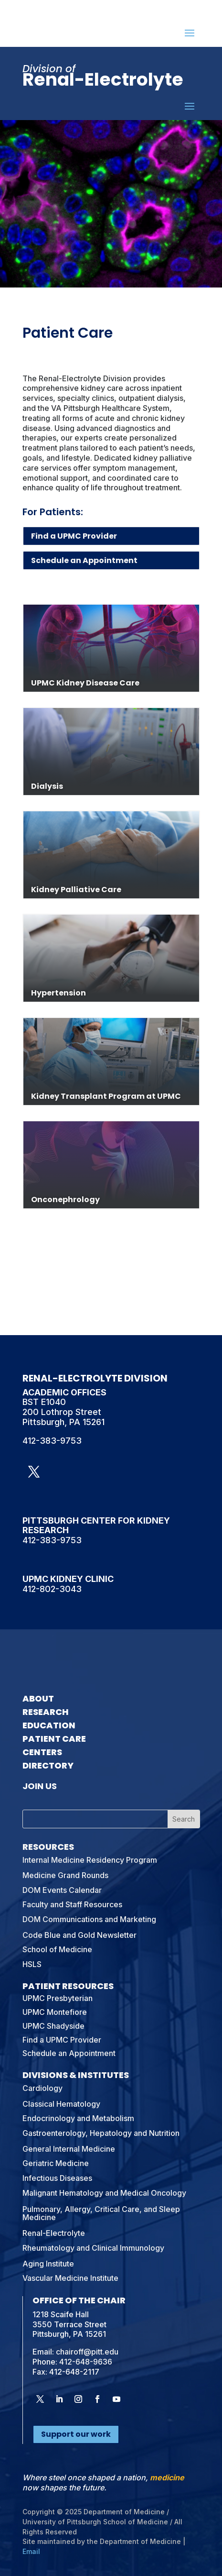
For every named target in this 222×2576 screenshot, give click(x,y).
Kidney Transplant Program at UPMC (106, 1096)
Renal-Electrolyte (53, 2233)
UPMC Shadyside (53, 2026)
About (38, 1698)
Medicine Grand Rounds (65, 1875)
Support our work (76, 2434)
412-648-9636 (85, 2361)
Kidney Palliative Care (76, 889)
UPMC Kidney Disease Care (85, 682)
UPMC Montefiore (54, 2012)
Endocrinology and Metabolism (78, 2118)
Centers (42, 1752)
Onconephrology (65, 1199)
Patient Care (54, 1739)
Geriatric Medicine (55, 2163)
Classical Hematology (61, 2104)
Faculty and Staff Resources (72, 1904)
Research (45, 1712)
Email (31, 2551)
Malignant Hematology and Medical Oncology (104, 2193)
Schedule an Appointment (84, 560)
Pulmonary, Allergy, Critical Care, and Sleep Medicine (101, 2213)
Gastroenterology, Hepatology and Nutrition (101, 2133)
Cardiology (42, 2088)
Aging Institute (48, 2263)
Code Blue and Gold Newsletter (79, 1935)
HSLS (32, 1964)
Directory (48, 1765)
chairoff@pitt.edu (87, 2351)
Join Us (39, 1786)
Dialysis (47, 786)
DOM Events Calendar (62, 1890)
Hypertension (58, 992)
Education (48, 1725)
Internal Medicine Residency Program (89, 1860)
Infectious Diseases (57, 2178)
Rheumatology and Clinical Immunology (93, 2248)
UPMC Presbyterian (57, 1998)
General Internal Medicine (68, 2149)
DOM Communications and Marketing (89, 1919)
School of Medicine (57, 1949)
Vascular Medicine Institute (70, 2278)
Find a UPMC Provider (74, 536)
